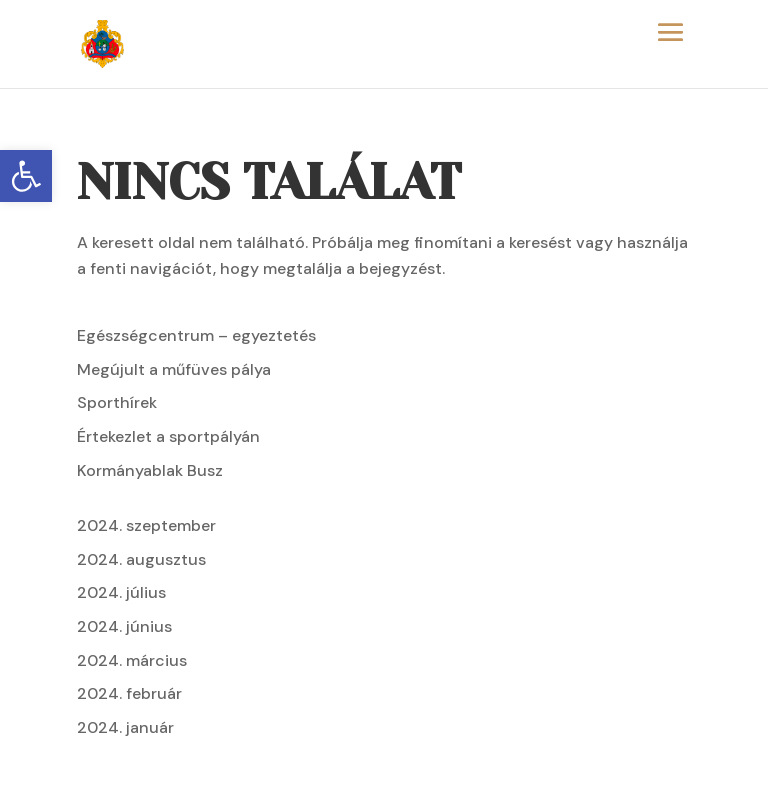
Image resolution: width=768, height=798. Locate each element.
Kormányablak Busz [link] (150, 470)
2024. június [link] (124, 626)
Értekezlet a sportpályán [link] (168, 436)
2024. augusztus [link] (141, 559)
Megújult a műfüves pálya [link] (174, 369)
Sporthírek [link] (117, 402)
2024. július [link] (121, 592)
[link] (26, 176)
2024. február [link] (129, 693)
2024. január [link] (125, 727)
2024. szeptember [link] (146, 525)
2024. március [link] (132, 660)
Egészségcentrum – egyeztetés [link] (196, 335)
